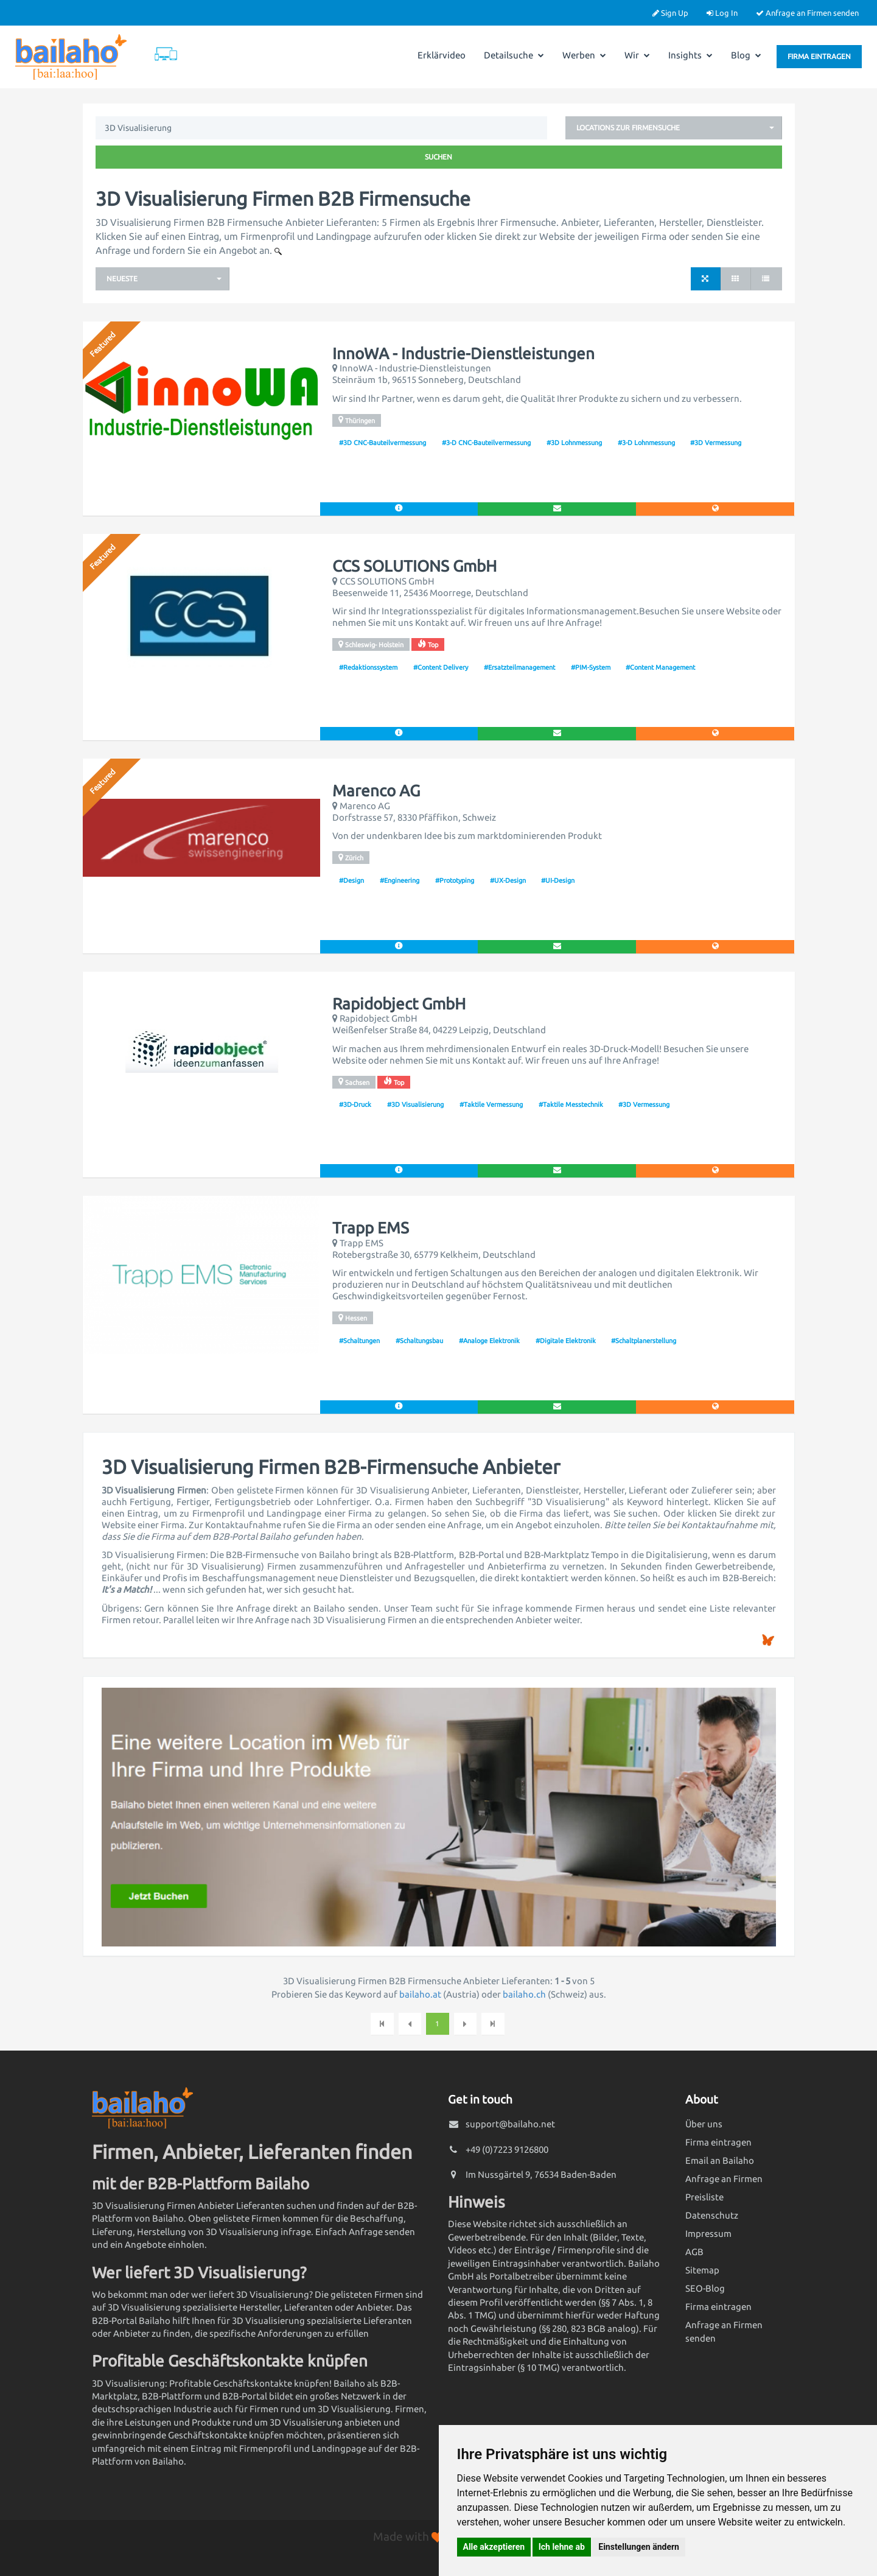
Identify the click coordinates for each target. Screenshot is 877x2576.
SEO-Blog (705, 2288)
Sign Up (670, 13)
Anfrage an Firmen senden (807, 13)
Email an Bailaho (719, 2160)
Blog (746, 55)
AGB (694, 2252)
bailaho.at (420, 1994)
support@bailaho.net (510, 2124)
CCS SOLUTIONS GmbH (414, 566)
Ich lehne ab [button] (562, 2547)
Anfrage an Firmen (724, 2179)
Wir (637, 55)
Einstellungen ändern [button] (638, 2547)
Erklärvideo (442, 55)
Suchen (438, 157)
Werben (584, 55)
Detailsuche (514, 55)
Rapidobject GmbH (399, 1004)
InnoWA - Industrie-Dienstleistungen (463, 353)
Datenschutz (711, 2215)
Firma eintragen (819, 56)
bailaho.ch (524, 1994)
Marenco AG (376, 790)
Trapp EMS (370, 1228)
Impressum (708, 2233)
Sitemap (702, 2270)
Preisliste (704, 2197)
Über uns (703, 2124)
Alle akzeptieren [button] (494, 2547)
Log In (722, 13)
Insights (690, 55)
